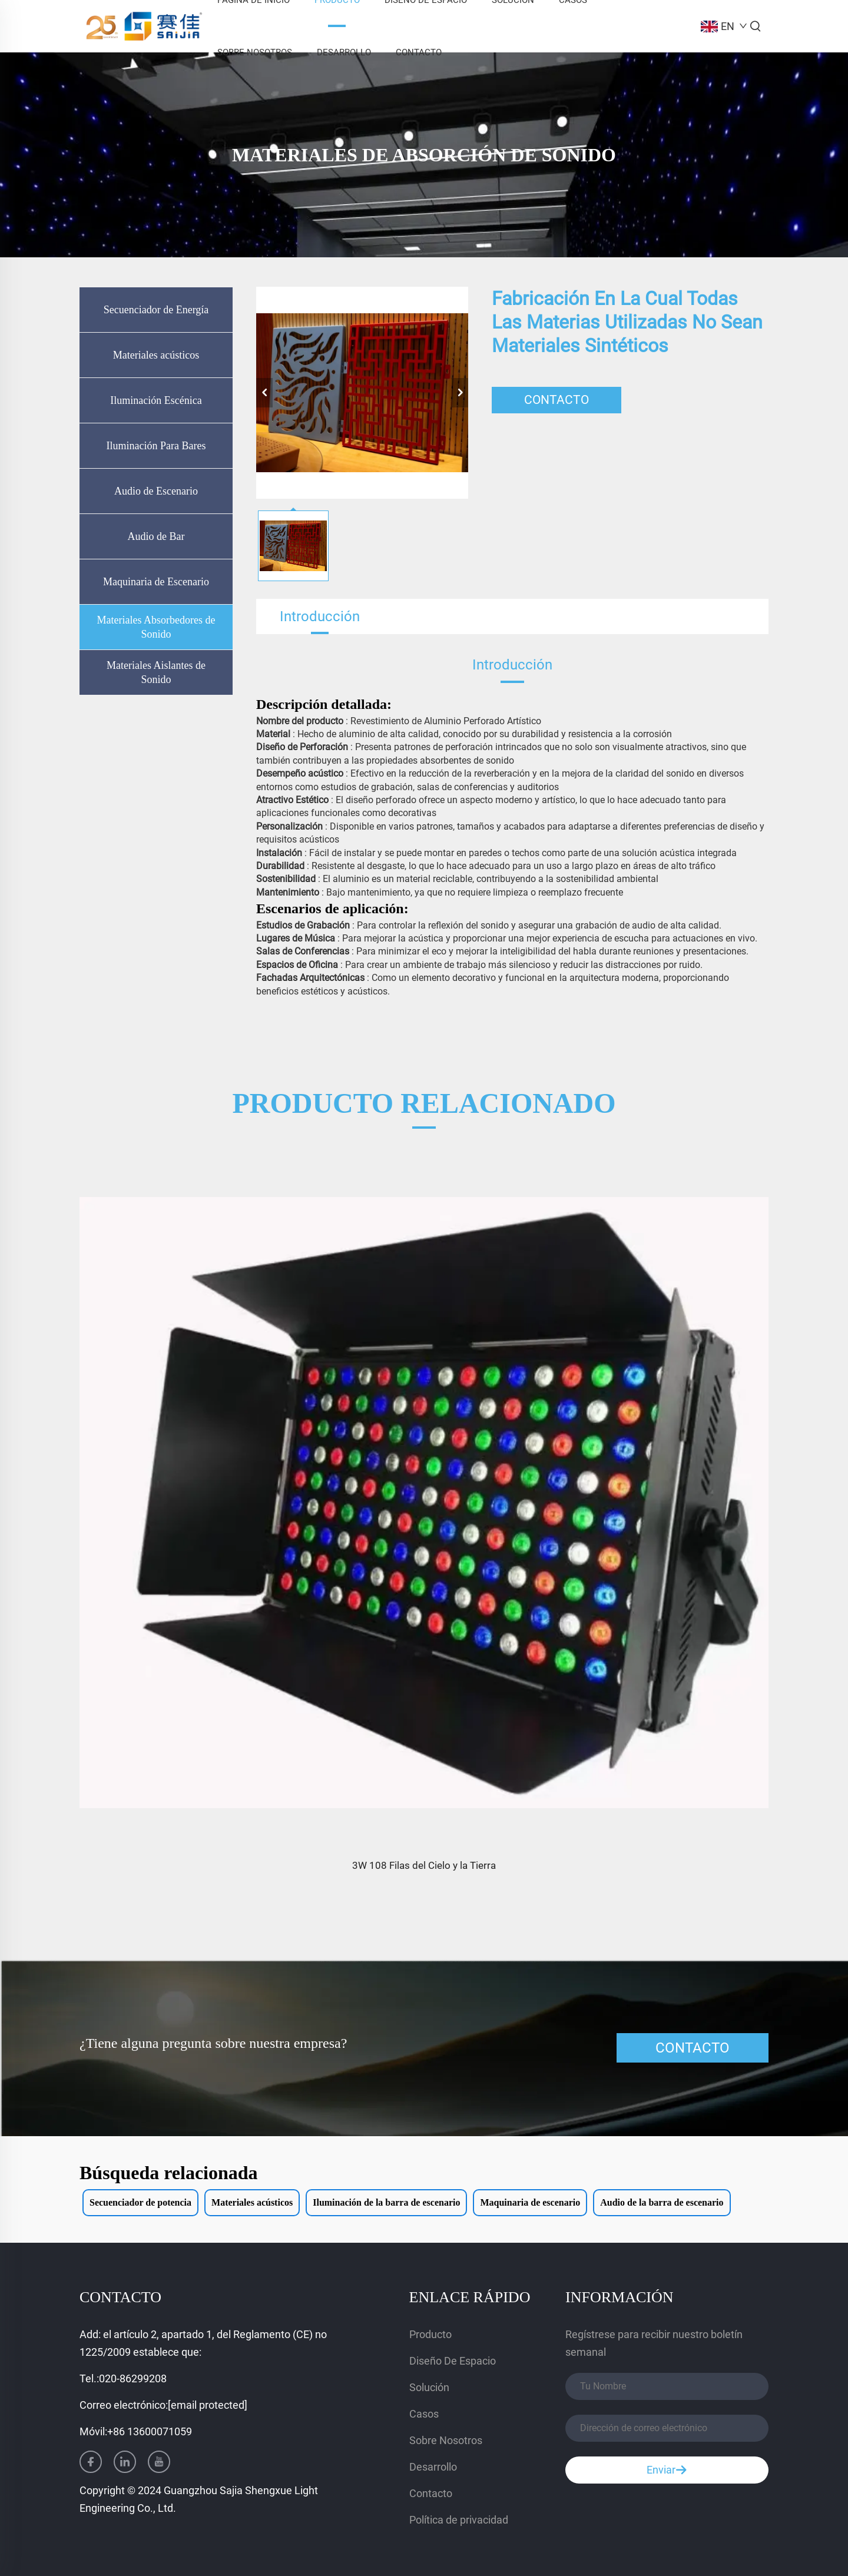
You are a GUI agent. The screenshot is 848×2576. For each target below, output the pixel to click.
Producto (430, 2334)
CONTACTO (556, 400)
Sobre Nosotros (254, 52)
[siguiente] (460, 392)
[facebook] (91, 2462)
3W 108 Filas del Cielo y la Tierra (424, 1865)
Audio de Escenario (156, 491)
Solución (429, 2387)
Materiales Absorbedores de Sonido (156, 627)
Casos (424, 2414)
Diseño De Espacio (452, 2361)
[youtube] (159, 2462)
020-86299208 (133, 2378)
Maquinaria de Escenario (156, 582)
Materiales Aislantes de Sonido (156, 672)
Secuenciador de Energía (156, 310)
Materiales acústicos (156, 355)
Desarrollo (344, 52)
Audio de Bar (156, 536)
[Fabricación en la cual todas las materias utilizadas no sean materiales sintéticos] (362, 393)
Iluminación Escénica (155, 400)
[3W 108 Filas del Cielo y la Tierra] (424, 1502)
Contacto (419, 52)
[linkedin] (125, 2462)
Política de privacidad (458, 2520)
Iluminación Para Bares (156, 446)
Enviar (667, 2470)
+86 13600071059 (149, 2431)
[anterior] (264, 392)
